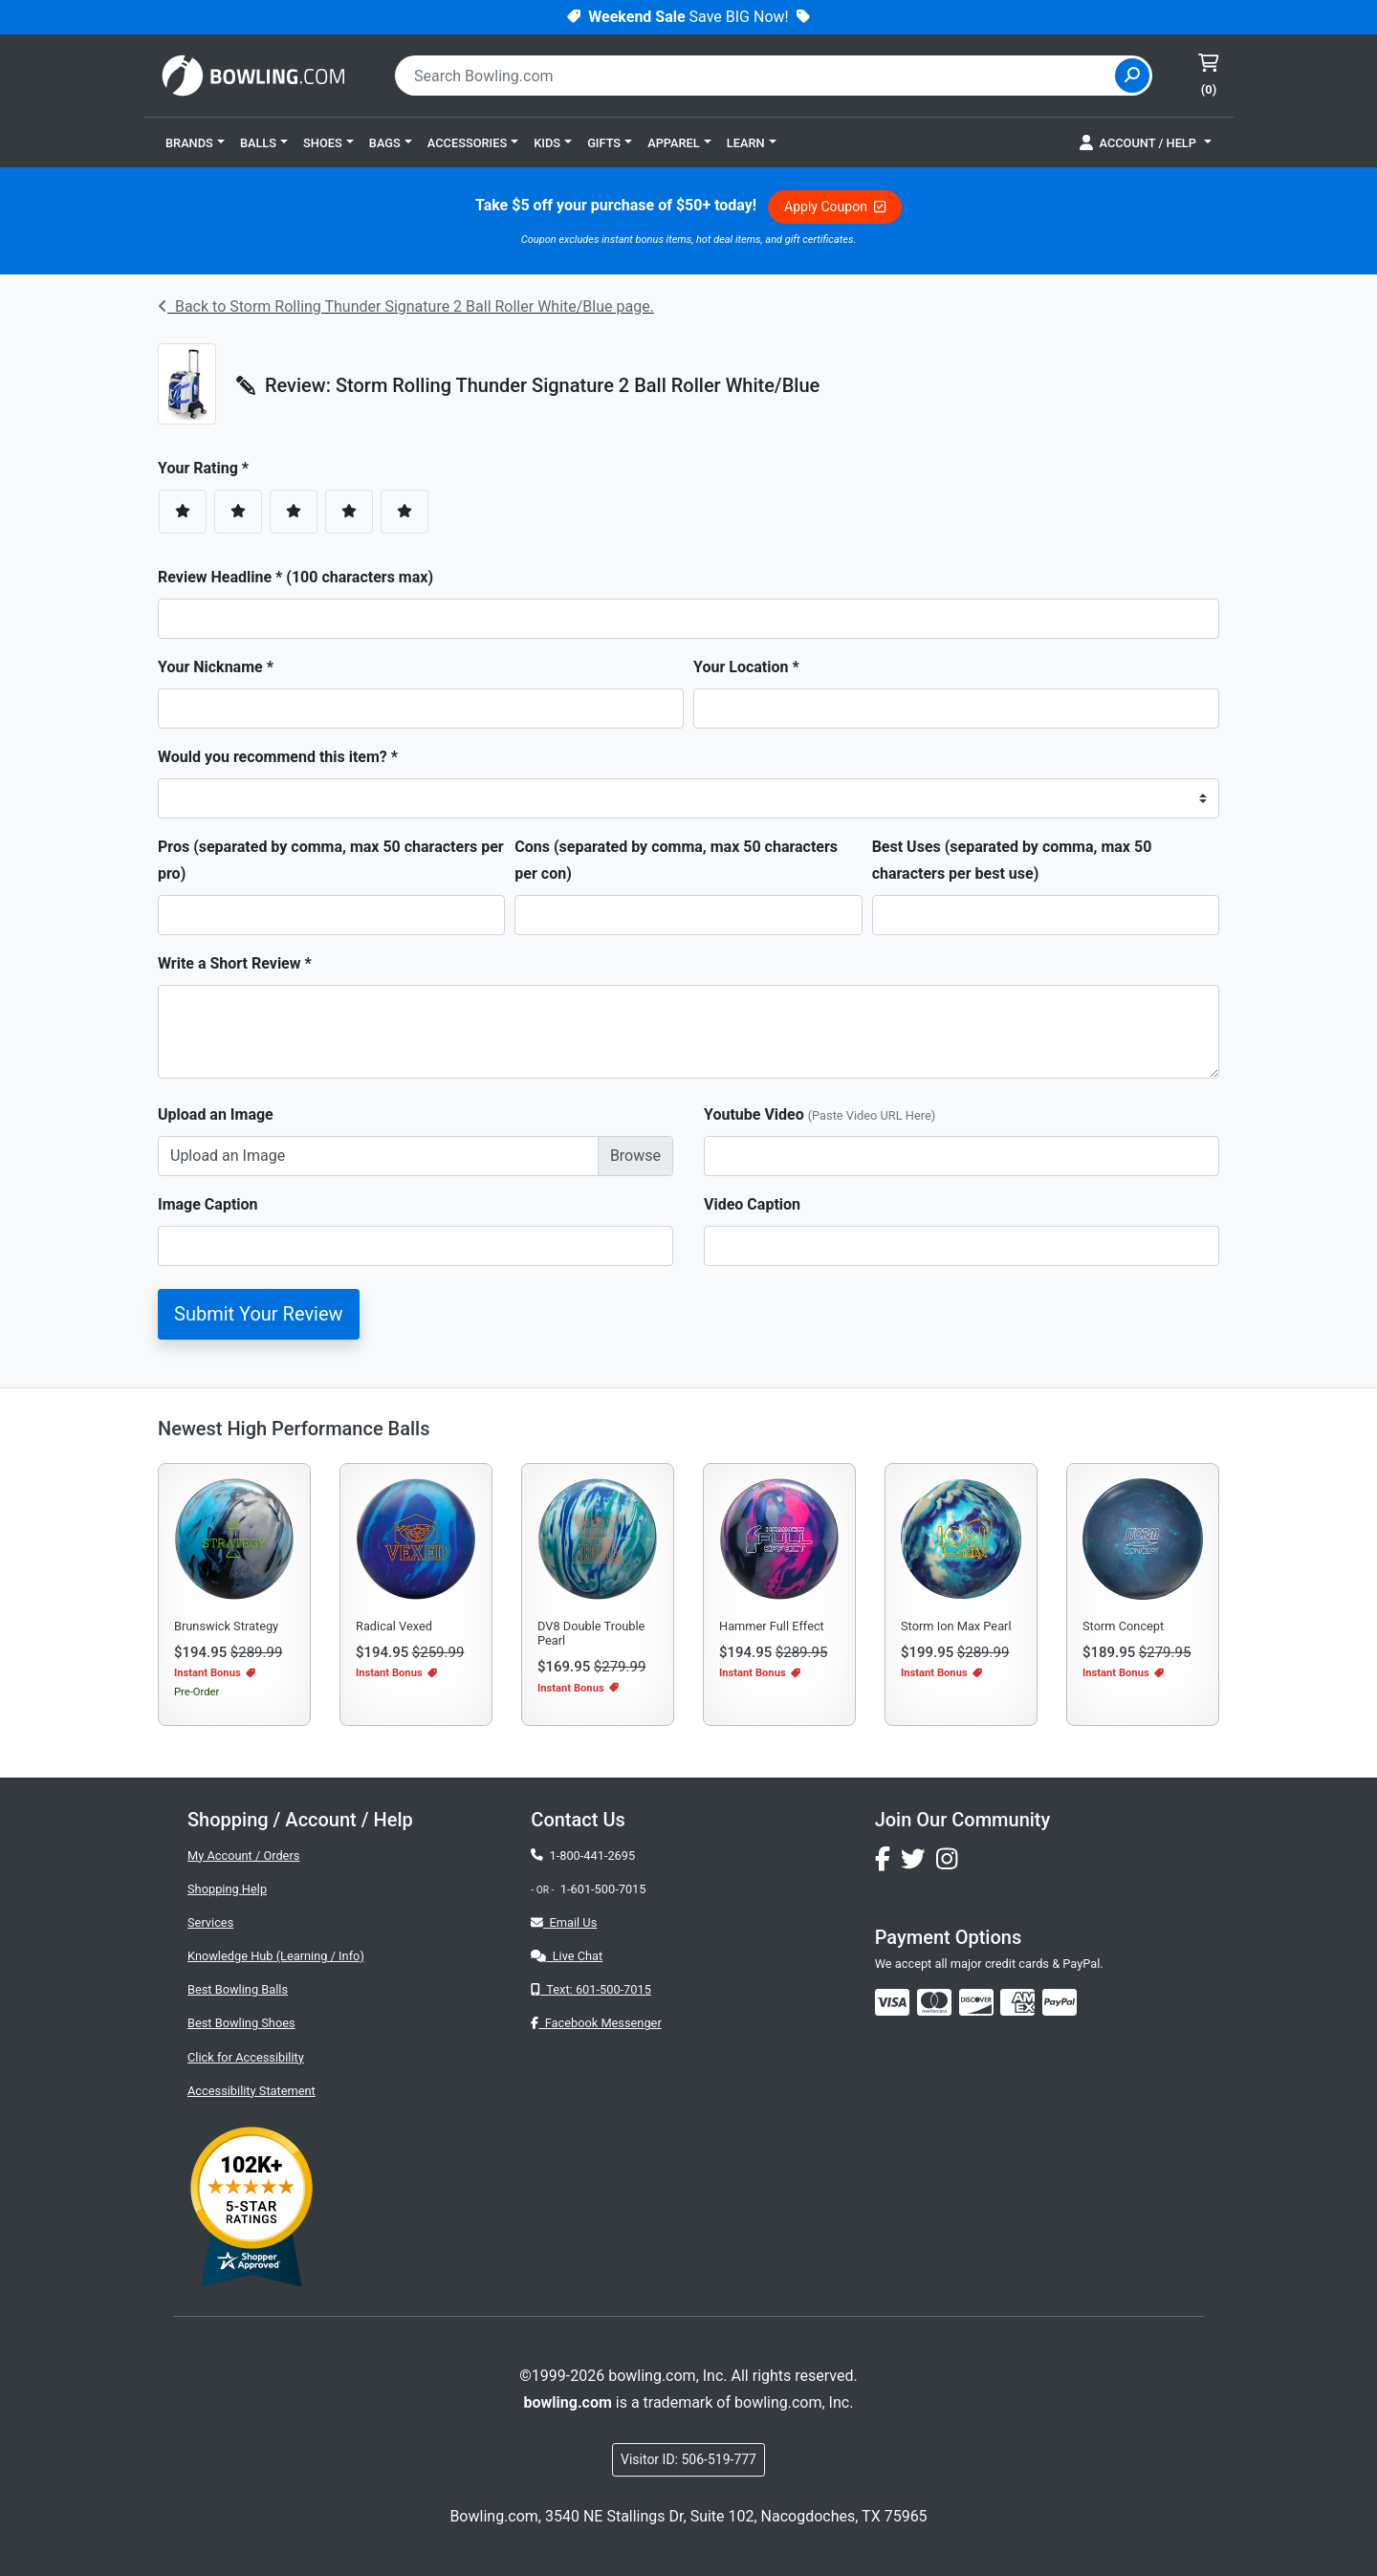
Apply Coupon (834, 206)
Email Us (564, 1922)
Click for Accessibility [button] (245, 2057)
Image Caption (208, 1204)
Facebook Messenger (596, 2023)
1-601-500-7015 (603, 1889)
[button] (195, 142)
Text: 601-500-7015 (591, 1989)
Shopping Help (227, 1889)
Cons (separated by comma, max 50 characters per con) (676, 860)
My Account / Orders (243, 1855)
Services (210, 1922)
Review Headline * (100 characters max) (295, 577)
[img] (1059, 2002)
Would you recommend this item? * (278, 757)
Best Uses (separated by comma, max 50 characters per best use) (1012, 860)
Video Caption (752, 1204)
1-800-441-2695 (583, 1855)
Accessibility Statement (251, 2091)
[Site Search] (1132, 75)
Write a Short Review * (235, 963)
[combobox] (757, 75)
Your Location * (746, 667)
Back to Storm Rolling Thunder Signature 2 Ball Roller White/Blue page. (406, 306)
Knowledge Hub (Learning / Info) (275, 1956)
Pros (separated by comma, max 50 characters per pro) (331, 860)
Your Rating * (209, 468)
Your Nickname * (215, 667)
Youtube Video (819, 1114)
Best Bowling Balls (237, 1989)
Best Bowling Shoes (241, 2023)
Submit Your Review (258, 1313)
